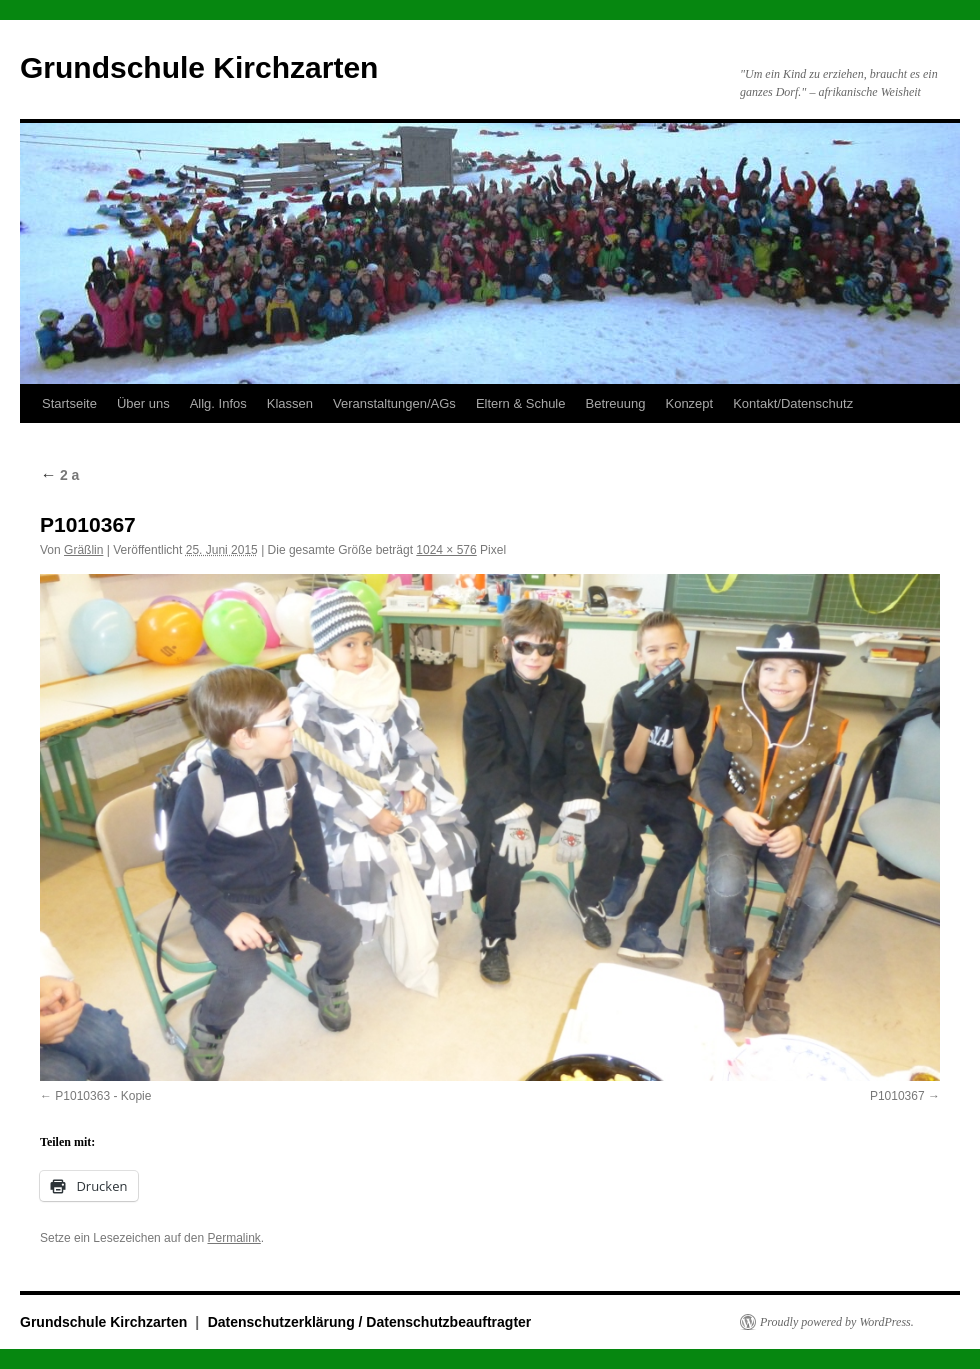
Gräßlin (83, 550)
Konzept (689, 403)
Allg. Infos (218, 403)
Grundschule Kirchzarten (199, 67)
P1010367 (897, 1096)
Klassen (290, 403)
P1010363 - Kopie (103, 1096)
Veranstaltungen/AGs (394, 403)
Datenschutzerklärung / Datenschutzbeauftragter (370, 1322)
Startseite (69, 403)
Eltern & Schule (521, 403)
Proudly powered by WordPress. (837, 1322)
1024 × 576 (446, 550)
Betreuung (615, 403)
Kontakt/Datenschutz (793, 403)
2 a (59, 475)
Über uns (143, 403)
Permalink (233, 1238)
